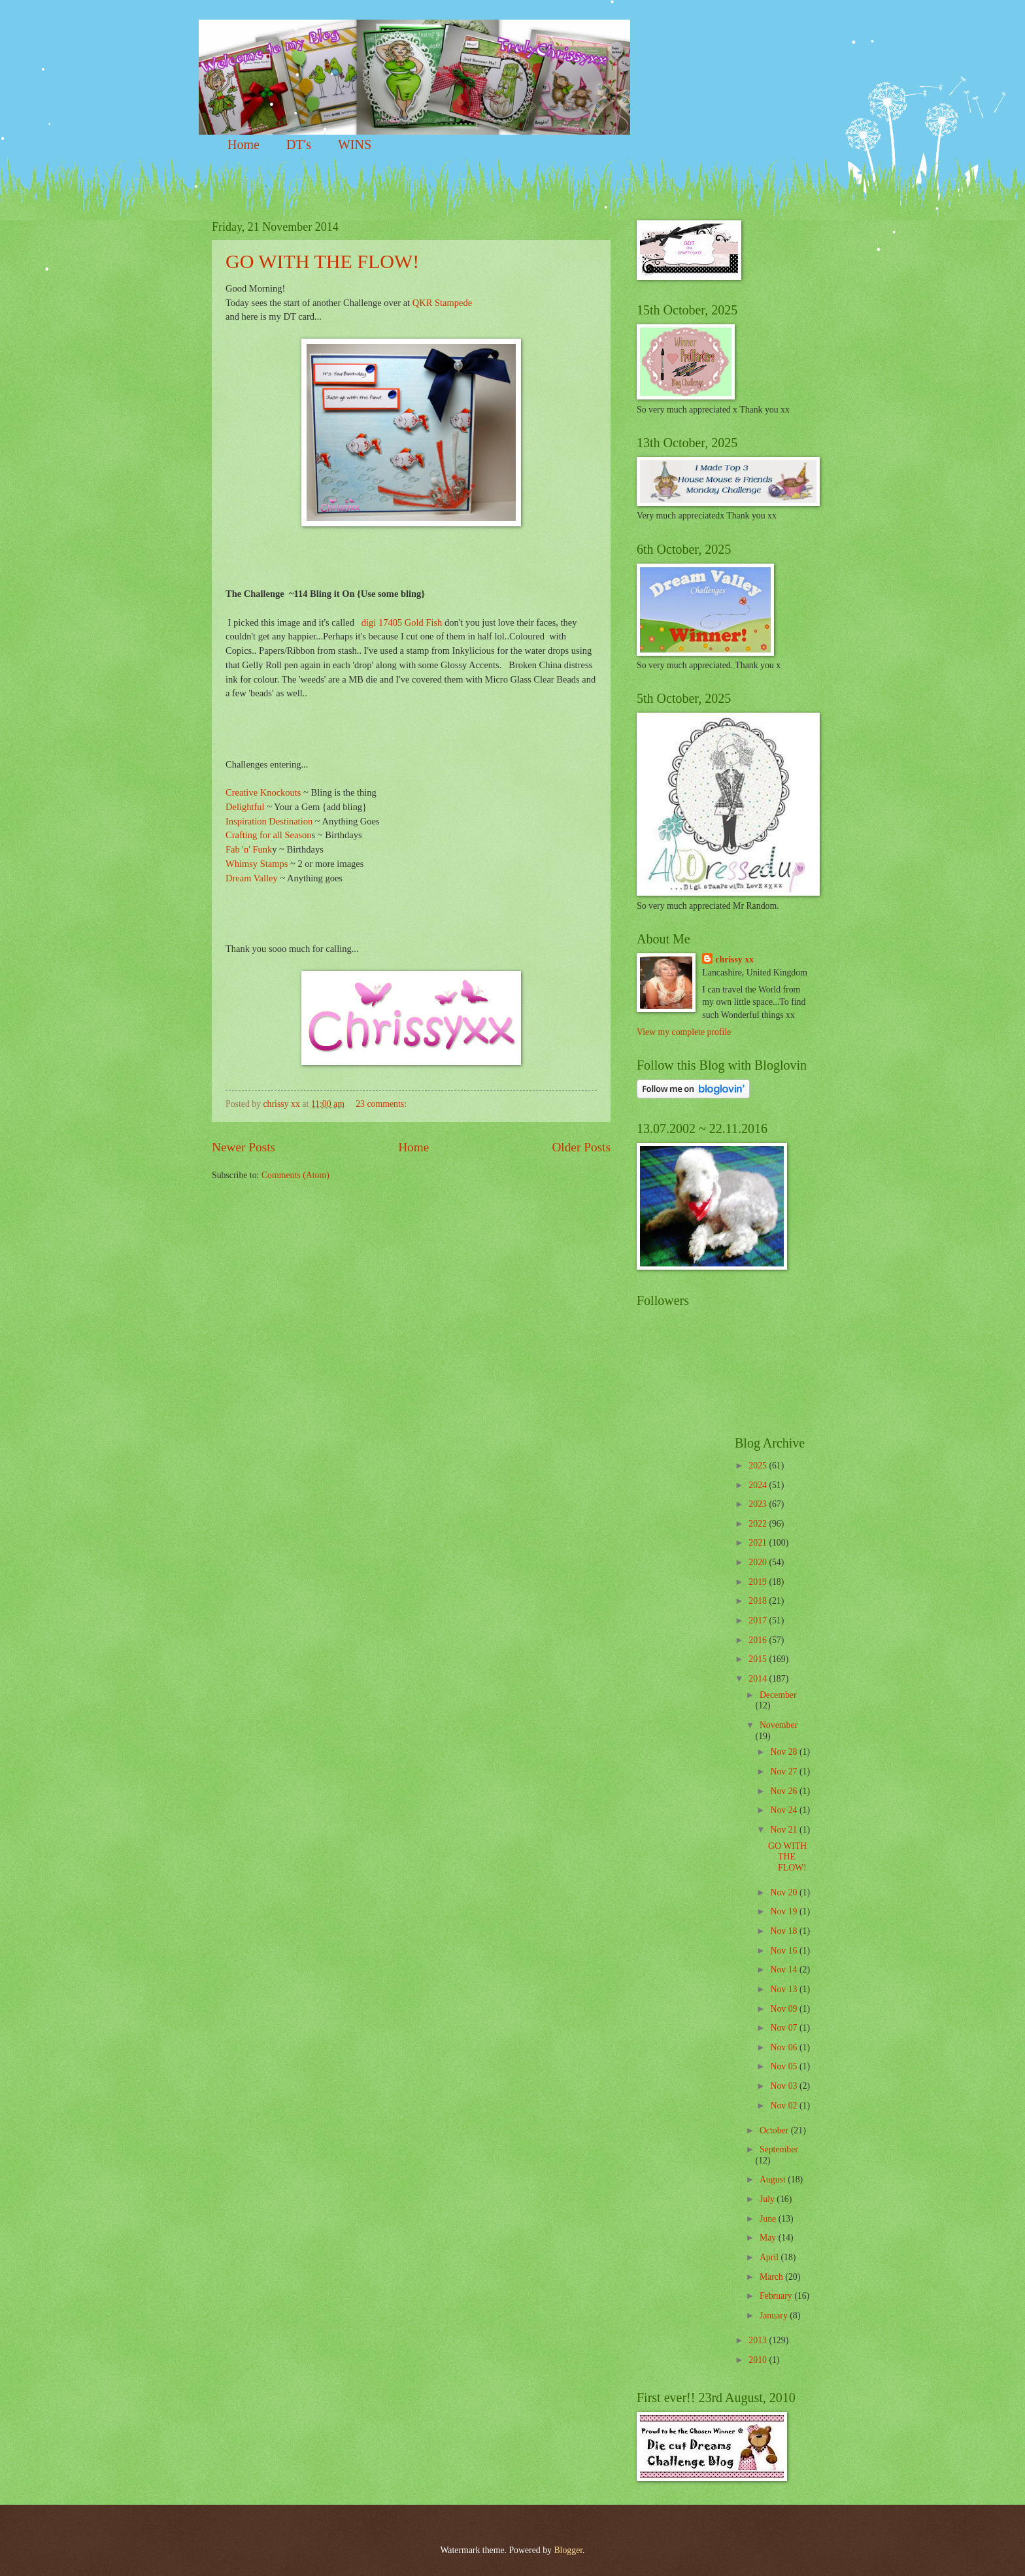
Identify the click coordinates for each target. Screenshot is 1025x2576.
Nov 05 (784, 2066)
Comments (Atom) (295, 1175)
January (775, 2315)
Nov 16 (784, 1951)
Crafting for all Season (269, 835)
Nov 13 (784, 1989)
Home (243, 144)
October (775, 2130)
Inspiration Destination (269, 821)
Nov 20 (784, 1892)
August (774, 2179)
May (769, 2238)
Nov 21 (784, 1830)
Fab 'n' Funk (249, 849)
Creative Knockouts (263, 792)
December (778, 1695)
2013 (758, 2340)
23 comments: (382, 1104)
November (779, 1725)
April (770, 2257)
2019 (758, 1582)
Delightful (245, 807)
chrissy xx (734, 959)
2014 (758, 1679)
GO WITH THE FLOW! (322, 261)
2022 (758, 1524)
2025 (758, 1465)
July (768, 2199)
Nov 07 (784, 2028)
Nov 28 (784, 1752)
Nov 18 (784, 1931)
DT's (298, 144)
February (777, 2296)
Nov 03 (784, 2086)
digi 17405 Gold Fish (402, 622)
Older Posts (581, 1147)
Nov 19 (784, 1911)
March (772, 2277)
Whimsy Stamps (258, 863)
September (779, 2149)
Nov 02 (784, 2105)
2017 (758, 1620)
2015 (758, 1659)
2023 (758, 1504)
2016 (758, 1640)
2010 (758, 2360)
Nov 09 (784, 2009)
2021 (758, 1543)
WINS (354, 144)
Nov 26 (784, 1791)
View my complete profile (684, 1032)
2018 (758, 1601)
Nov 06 (784, 2047)
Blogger (568, 2550)
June (769, 2219)
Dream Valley (252, 878)
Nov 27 (784, 1771)
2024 (758, 1485)
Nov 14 (784, 1969)
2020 (758, 1562)
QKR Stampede (442, 302)
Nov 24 (784, 1810)
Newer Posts (243, 1147)
